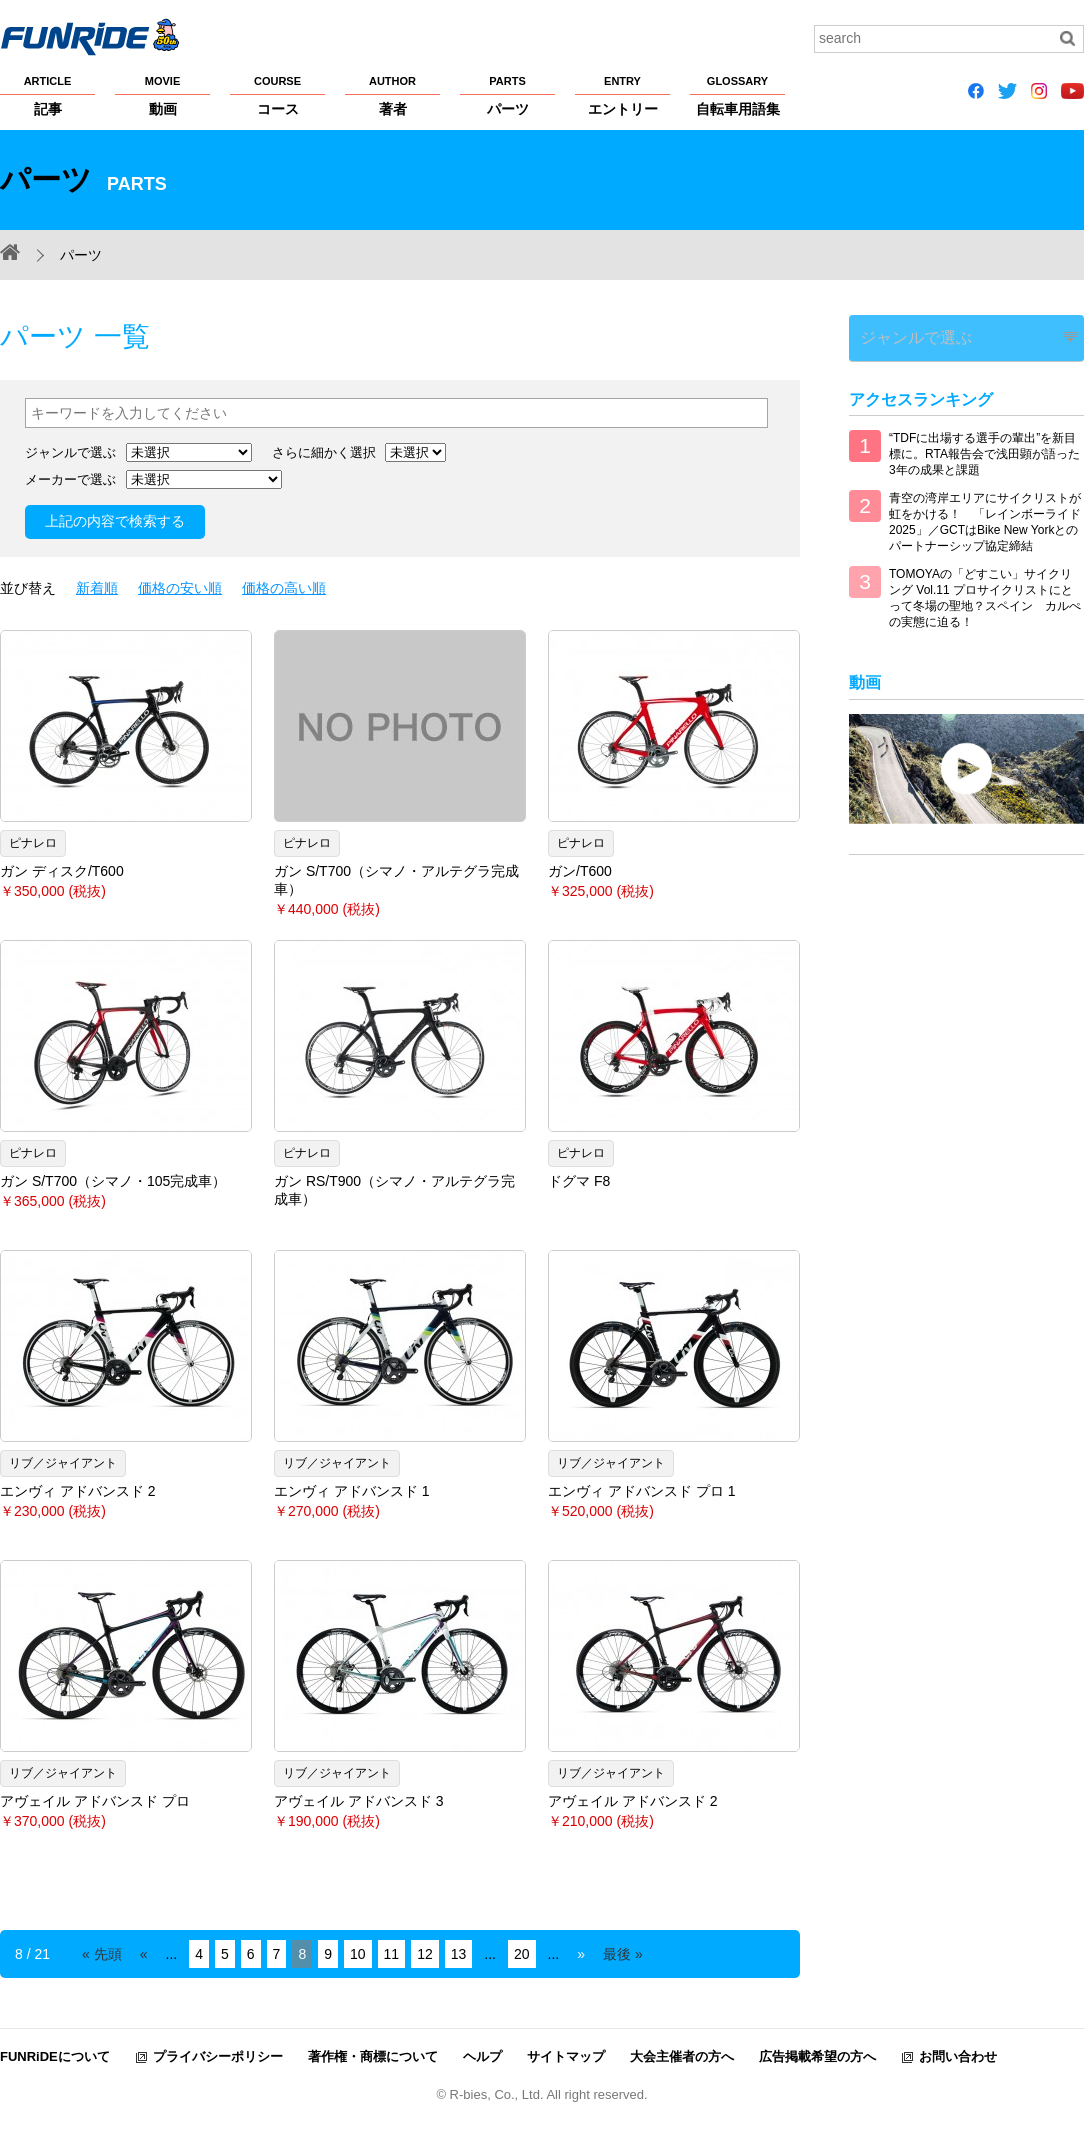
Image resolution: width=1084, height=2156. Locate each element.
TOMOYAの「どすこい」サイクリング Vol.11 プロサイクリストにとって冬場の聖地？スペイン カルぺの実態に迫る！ (985, 591)
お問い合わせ (958, 2056)
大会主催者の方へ (682, 2056)
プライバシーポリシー (218, 2056)
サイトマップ (566, 2056)
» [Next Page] (581, 1954)
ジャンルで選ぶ (901, 333)
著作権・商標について (373, 2056)
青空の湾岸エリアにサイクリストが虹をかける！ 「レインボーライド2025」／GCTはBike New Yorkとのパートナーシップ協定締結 (985, 515)
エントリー (622, 95)
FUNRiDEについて (55, 2056)
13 (459, 1954)
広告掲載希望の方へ (817, 2056)
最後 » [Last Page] (623, 1954)
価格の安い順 (180, 588)
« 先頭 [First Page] (102, 1954)
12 (425, 1954)
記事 (47, 95)
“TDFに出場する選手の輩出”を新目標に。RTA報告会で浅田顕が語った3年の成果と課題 (984, 447)
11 (392, 1954)
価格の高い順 (284, 588)
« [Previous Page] (144, 1954)
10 (358, 1954)
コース (277, 95)
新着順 (97, 588)
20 (522, 1954)
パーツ (507, 95)
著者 (392, 95)
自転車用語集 (737, 95)
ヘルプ (482, 2056)
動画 (162, 95)
